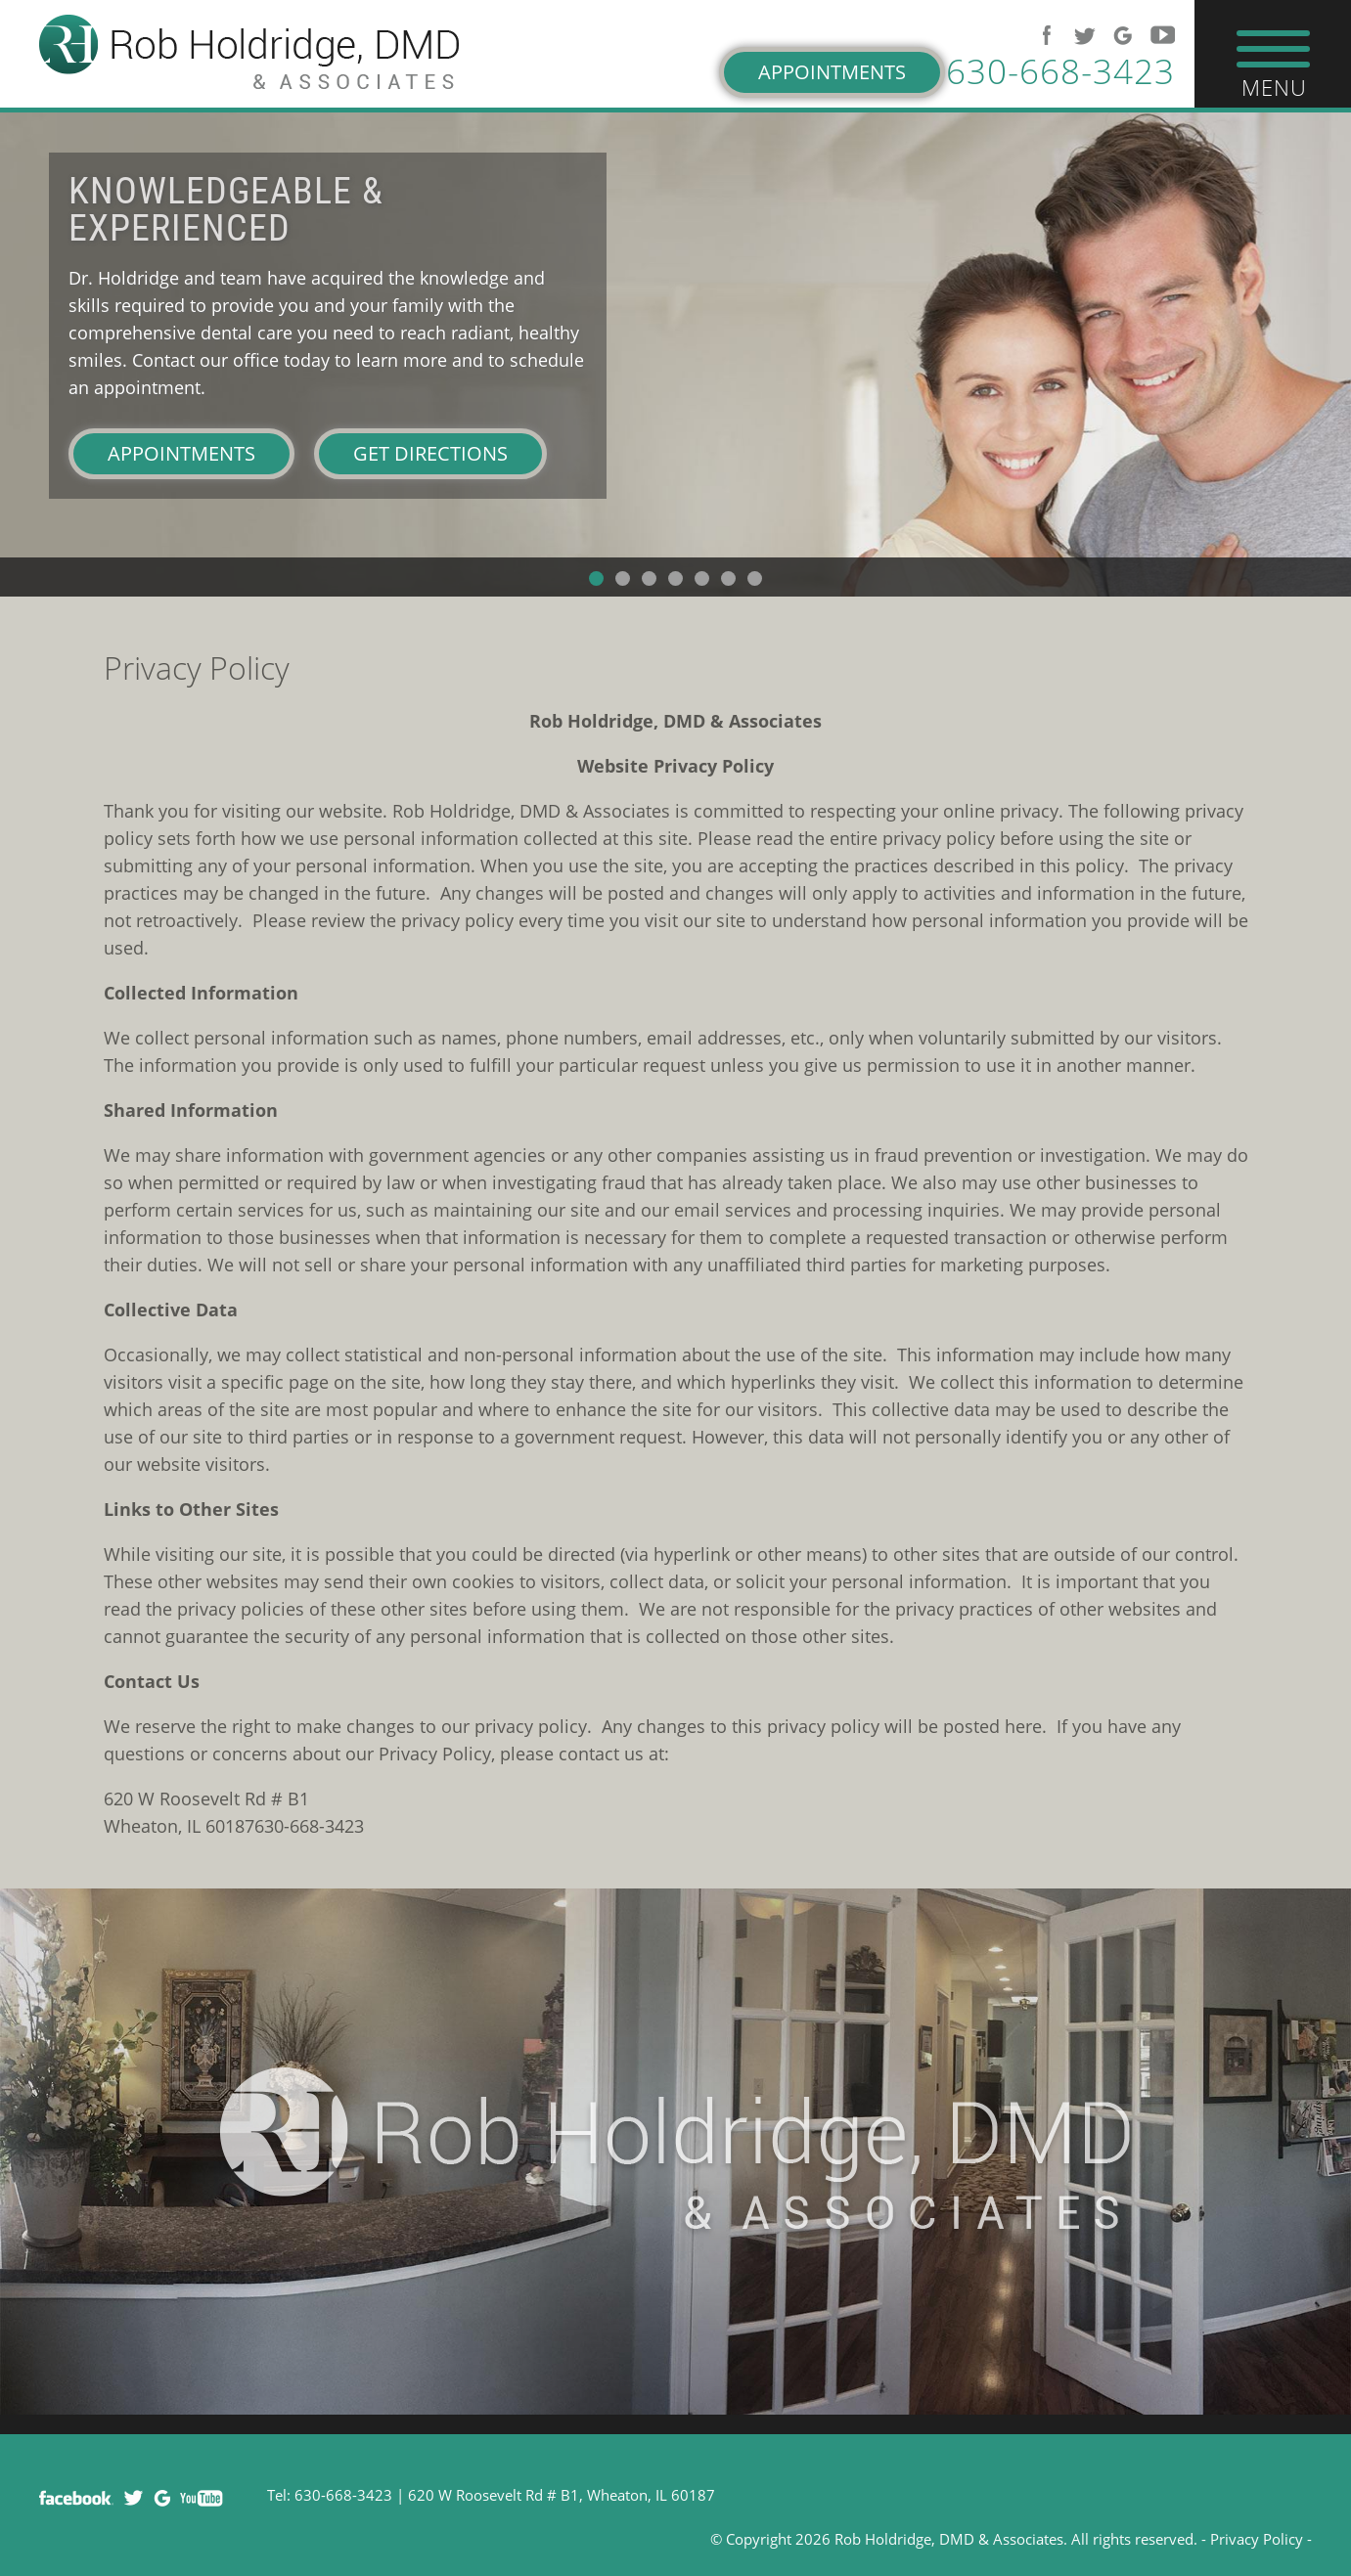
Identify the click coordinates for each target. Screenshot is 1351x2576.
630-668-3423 (1060, 71)
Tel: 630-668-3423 (329, 2495)
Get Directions (430, 453)
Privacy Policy (1256, 2539)
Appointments (832, 72)
